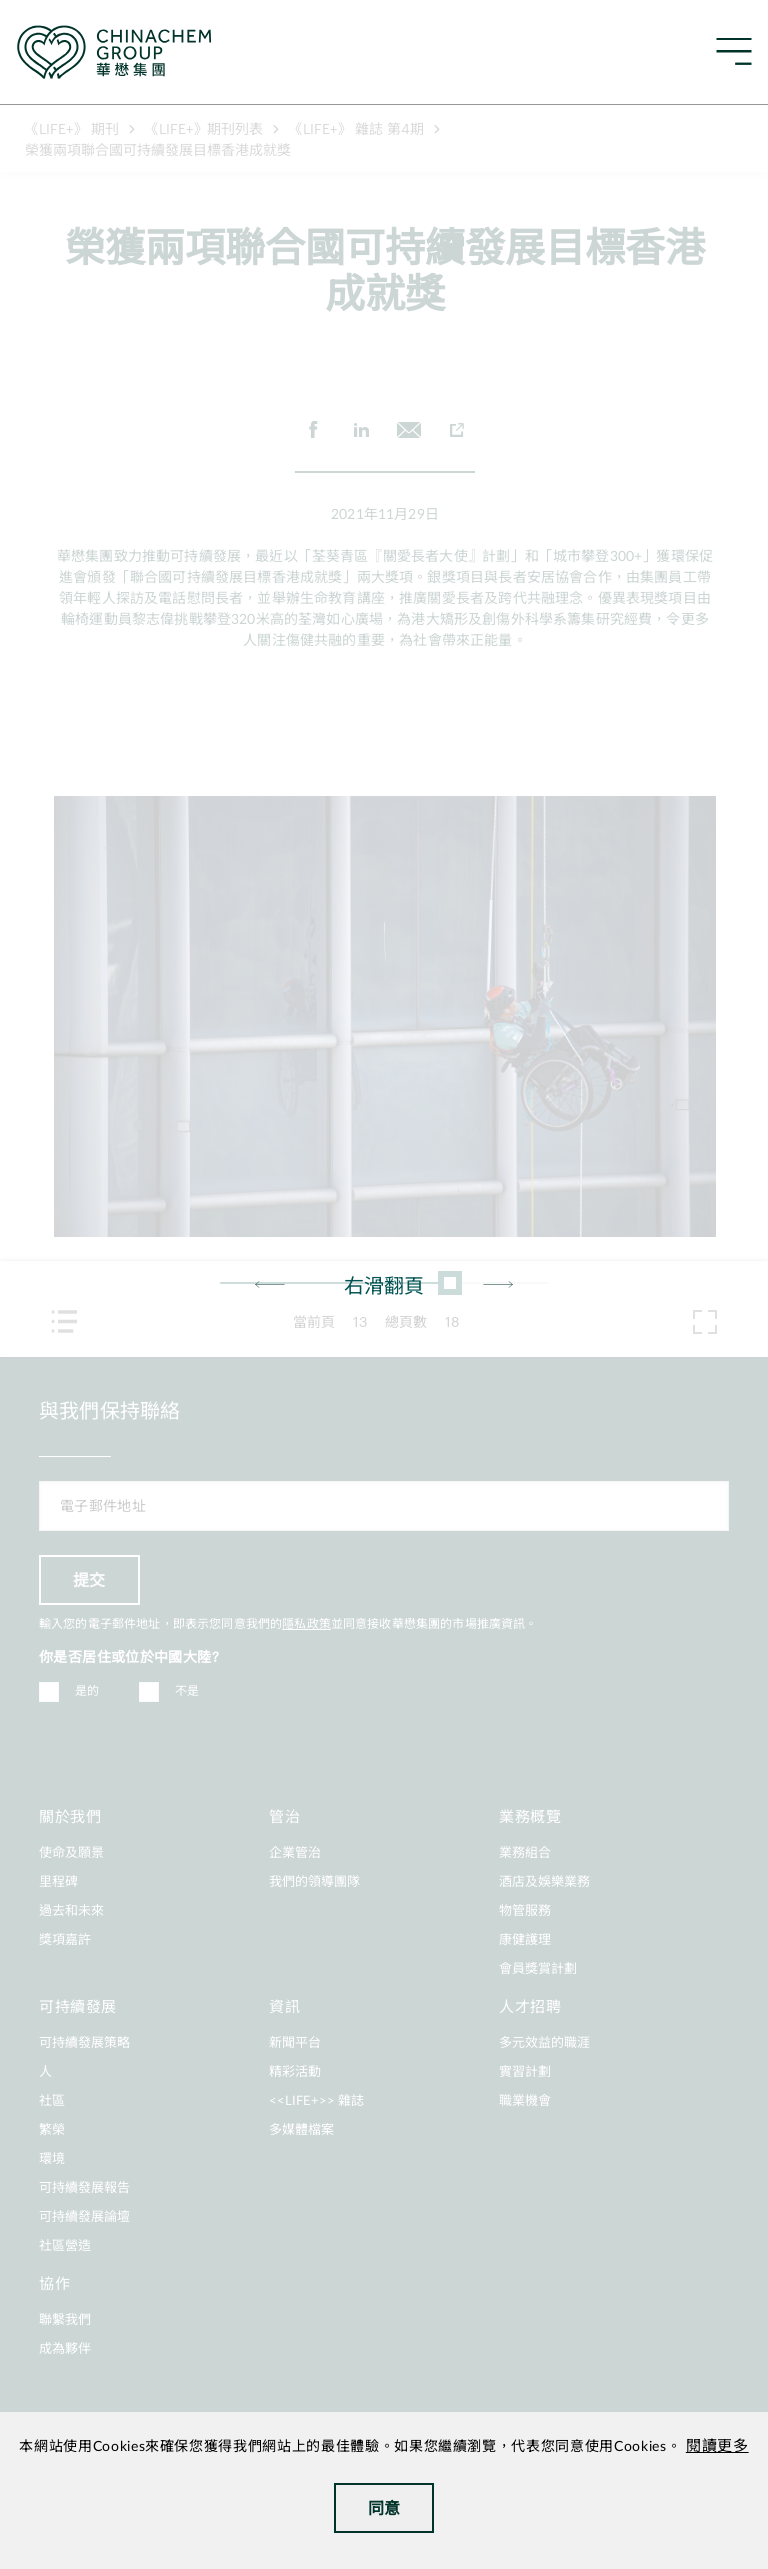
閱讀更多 (717, 2446)
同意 (384, 2507)
